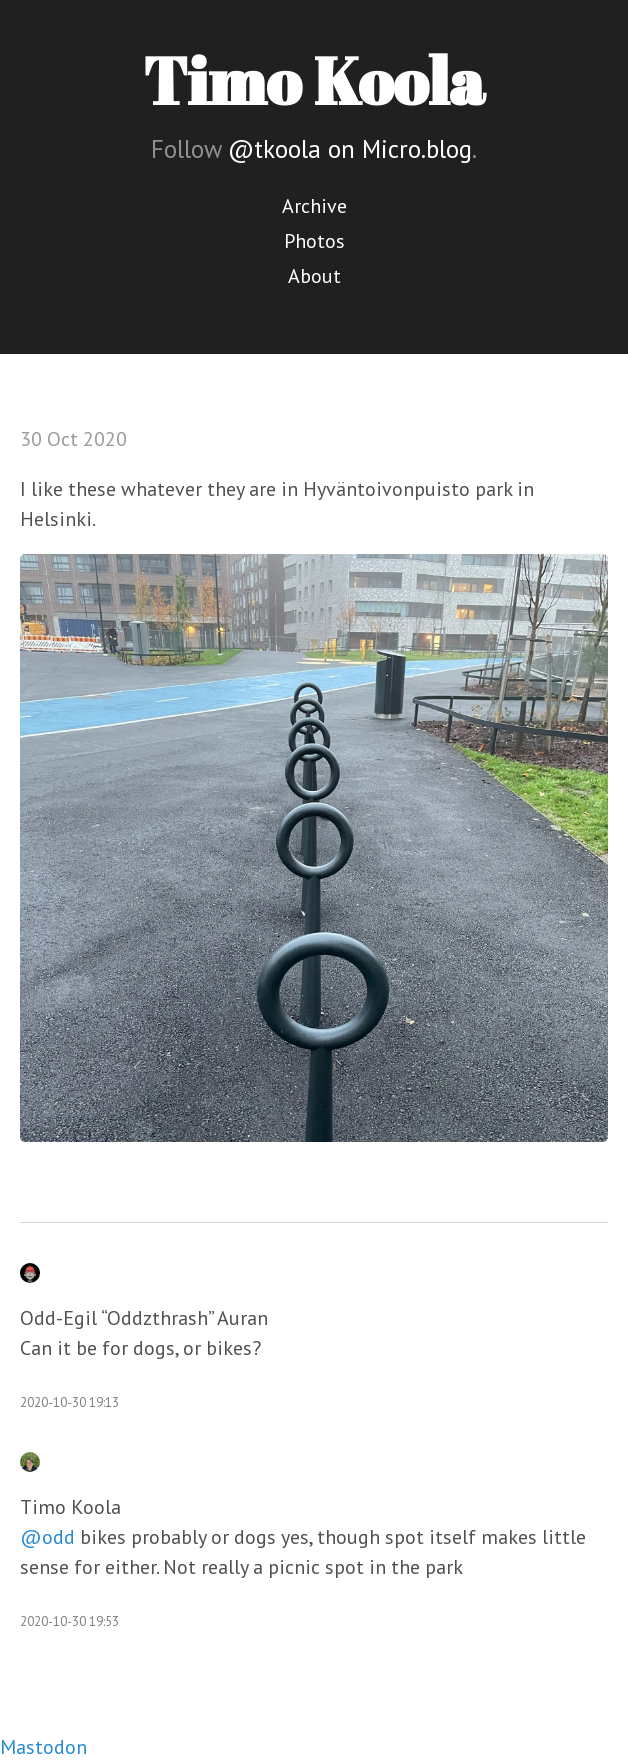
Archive (314, 206)
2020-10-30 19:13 (69, 1402)
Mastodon (43, 1747)
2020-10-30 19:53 (69, 1621)
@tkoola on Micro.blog (350, 149)
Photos (314, 241)
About (314, 276)
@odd (47, 1537)
